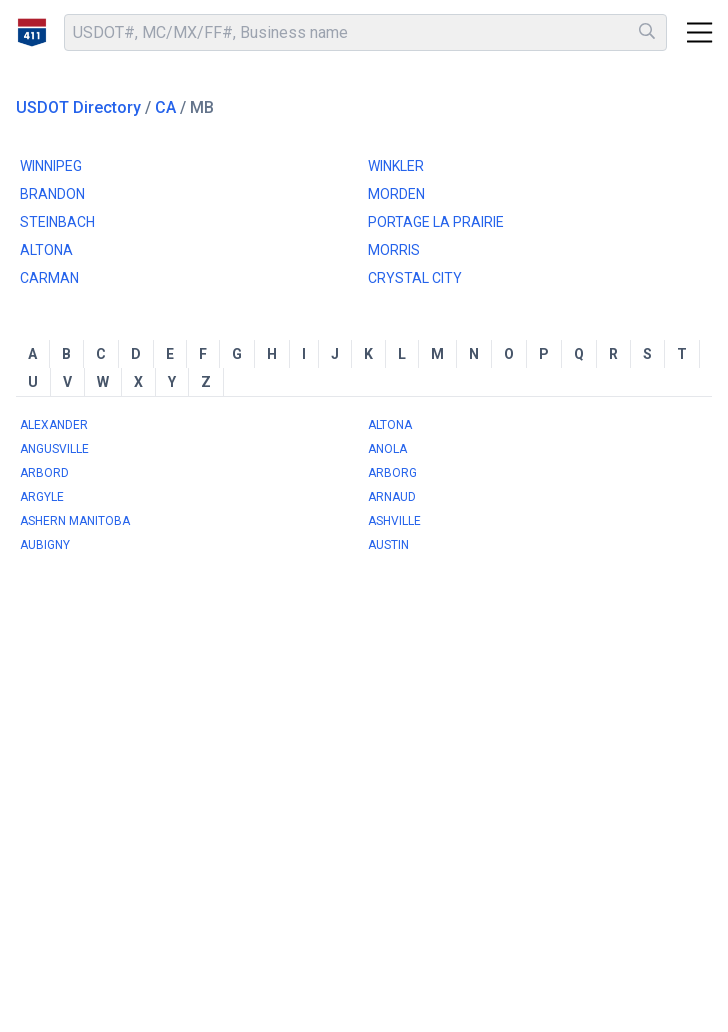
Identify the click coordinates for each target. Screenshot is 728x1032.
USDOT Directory (78, 107)
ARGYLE (42, 497)
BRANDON (52, 194)
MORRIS (394, 250)
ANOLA (387, 449)
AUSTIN (388, 545)
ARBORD (44, 473)
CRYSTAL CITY (415, 278)
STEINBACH (57, 222)
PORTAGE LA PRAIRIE (436, 222)
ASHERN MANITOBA (75, 521)
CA (165, 107)
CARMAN (49, 278)
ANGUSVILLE (54, 449)
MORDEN (396, 194)
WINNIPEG (51, 166)
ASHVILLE (394, 521)
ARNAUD (392, 497)
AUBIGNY (45, 545)
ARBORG (392, 473)
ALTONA (46, 250)
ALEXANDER (54, 425)
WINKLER (396, 166)
